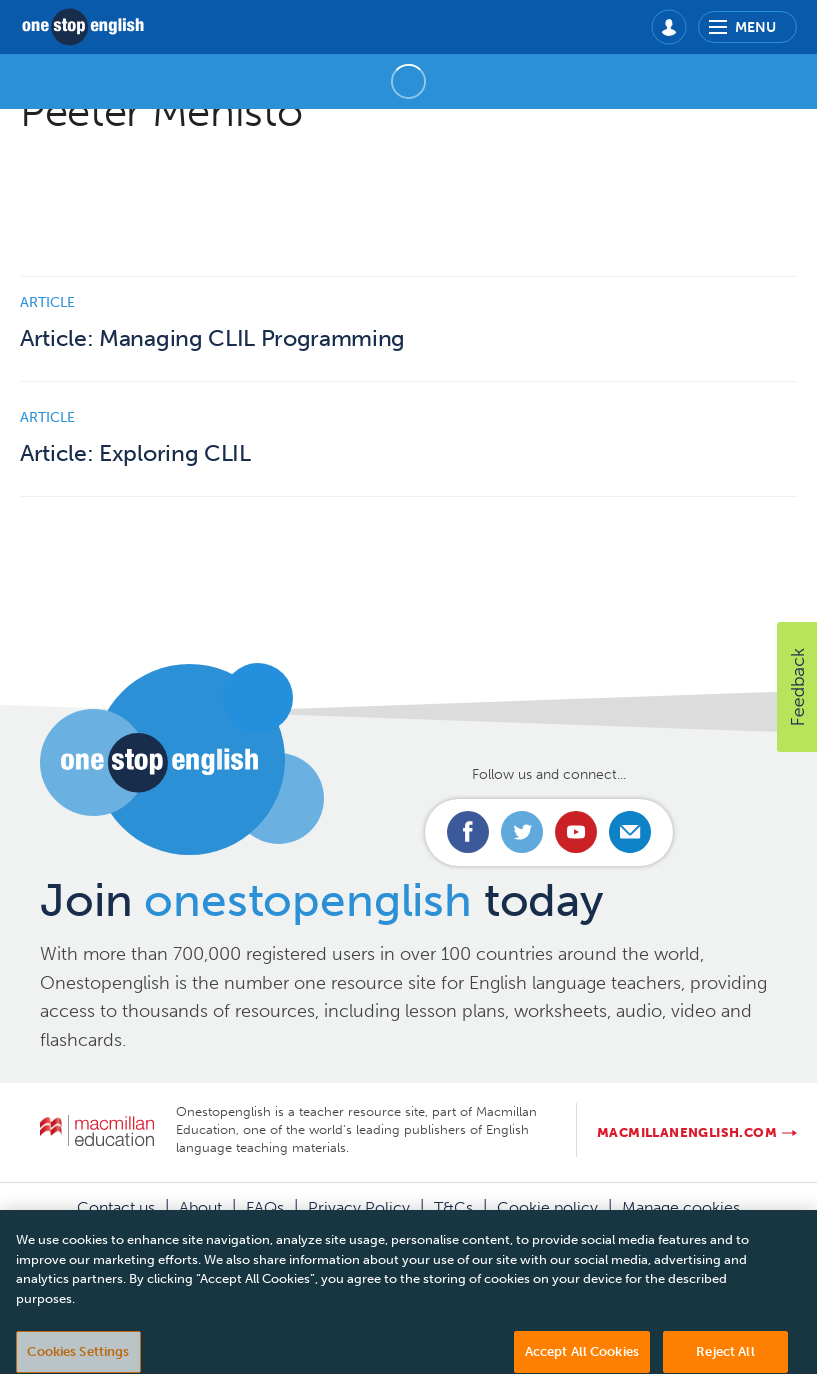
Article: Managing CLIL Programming (212, 338)
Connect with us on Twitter (522, 832)
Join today (321, 900)
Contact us (116, 1207)
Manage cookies (681, 1207)
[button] (797, 687)
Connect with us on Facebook (468, 832)
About (200, 1207)
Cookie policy (547, 1207)
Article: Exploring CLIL (135, 453)
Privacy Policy (359, 1207)
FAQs (265, 1207)
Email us (630, 832)
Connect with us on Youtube (576, 832)
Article (47, 302)
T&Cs (453, 1207)
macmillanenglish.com (687, 1132)
